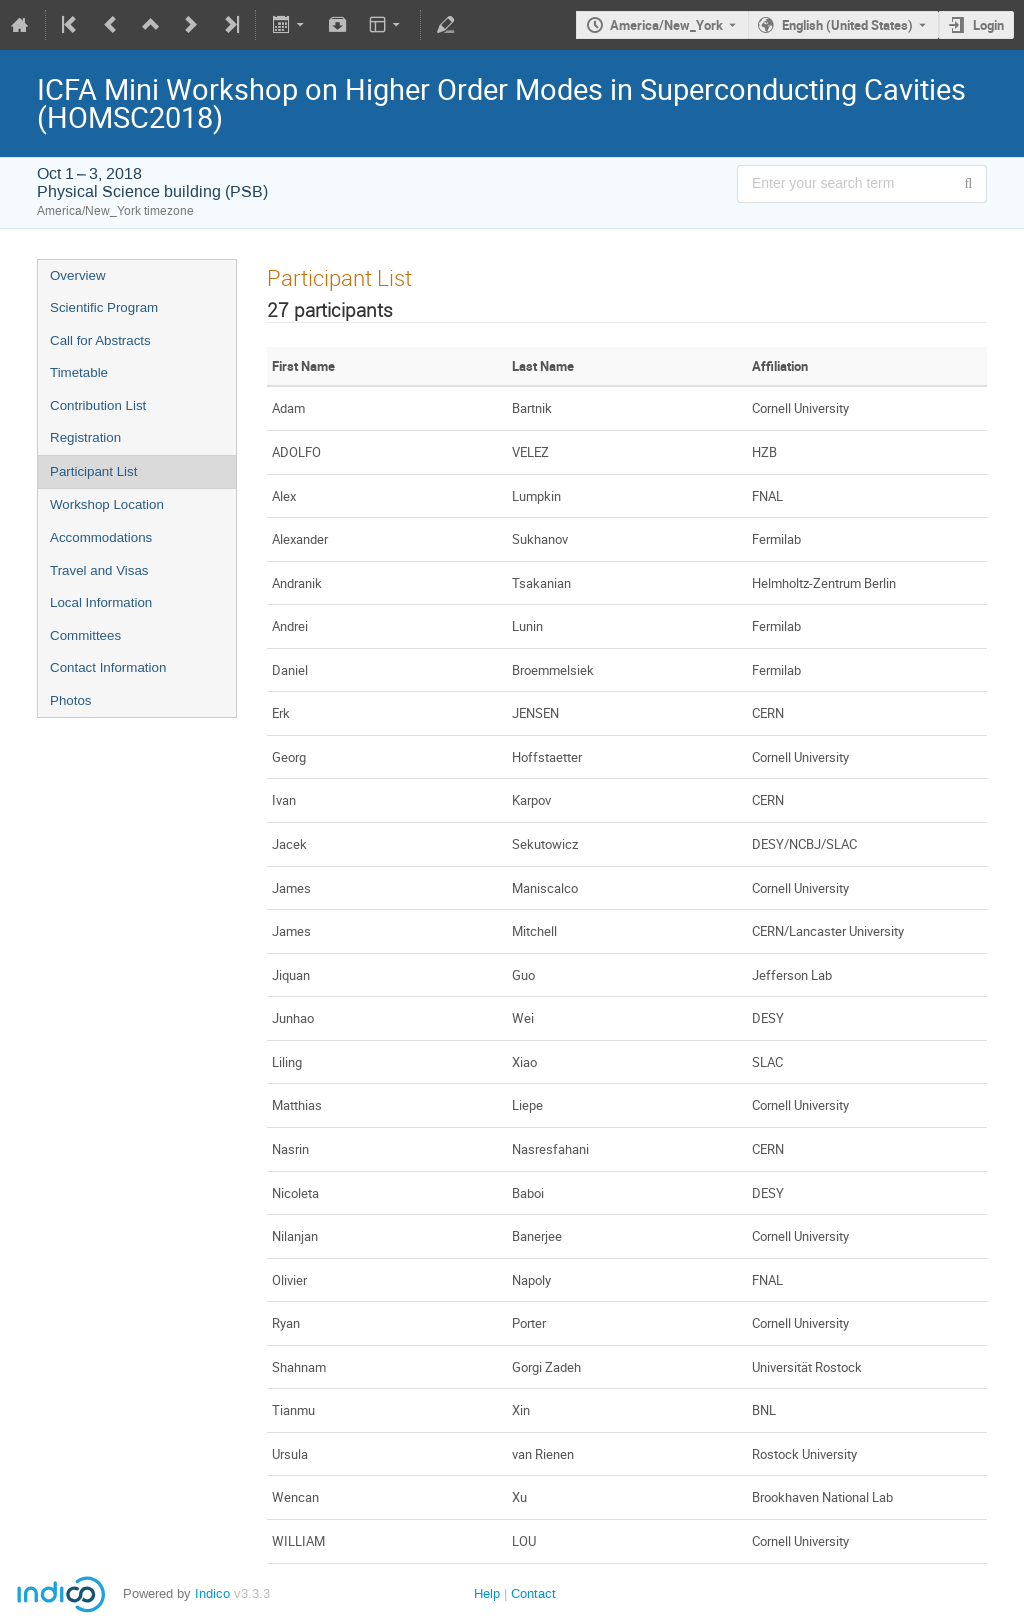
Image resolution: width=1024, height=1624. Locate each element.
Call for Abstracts (100, 340)
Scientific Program (104, 307)
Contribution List (98, 405)
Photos (71, 700)
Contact (533, 1593)
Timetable (79, 372)
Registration (85, 437)
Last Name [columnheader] (543, 366)
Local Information (101, 602)
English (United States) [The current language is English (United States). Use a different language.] (847, 25)
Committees (85, 635)
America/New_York (666, 25)
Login (988, 25)
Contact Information (108, 667)
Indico (212, 1593)
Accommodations (101, 537)
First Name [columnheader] (303, 366)
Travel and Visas (99, 570)
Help (487, 1593)
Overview (78, 275)
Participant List (93, 471)
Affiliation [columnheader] (780, 366)
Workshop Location (107, 504)
